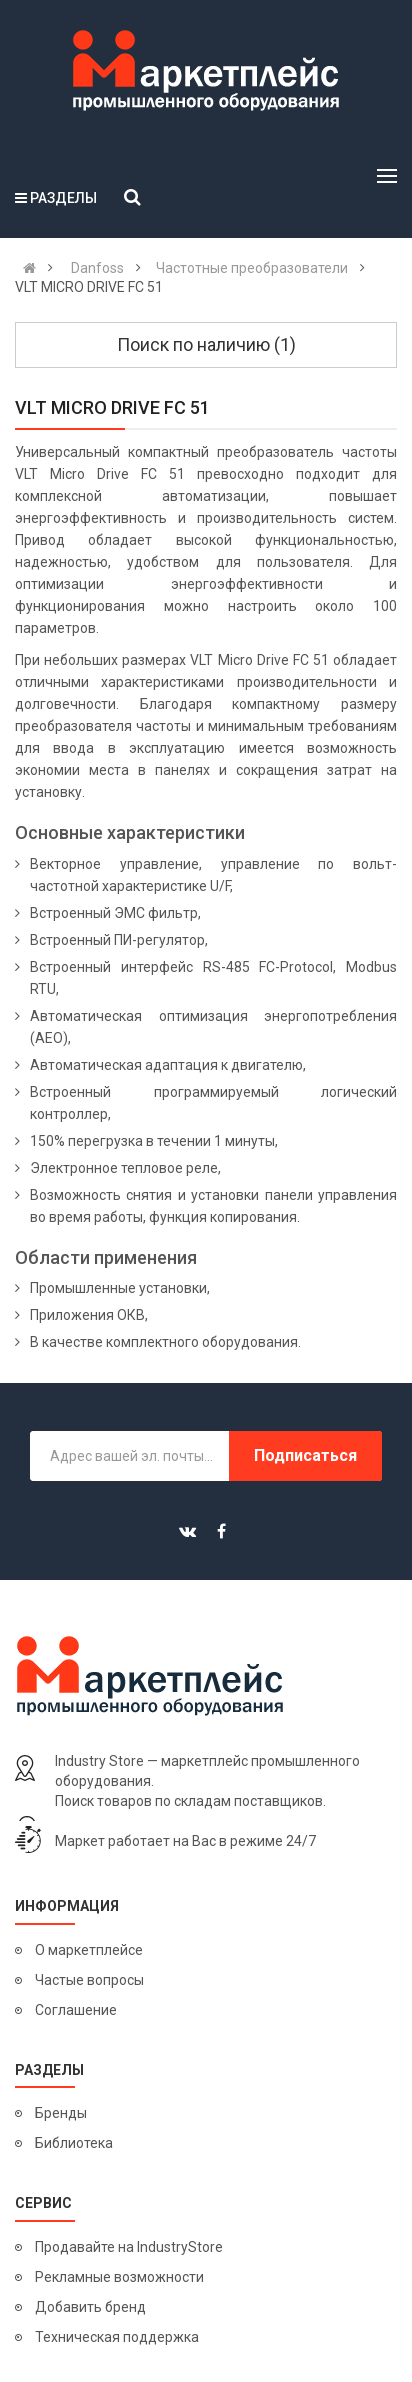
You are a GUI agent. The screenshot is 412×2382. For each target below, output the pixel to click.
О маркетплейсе (89, 1950)
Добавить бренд (90, 2307)
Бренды (61, 2113)
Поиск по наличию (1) (206, 344)
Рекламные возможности (119, 2277)
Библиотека (74, 2143)
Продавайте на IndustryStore (129, 2247)
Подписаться (305, 1455)
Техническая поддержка (117, 2337)
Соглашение (76, 2010)
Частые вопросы (89, 1980)
